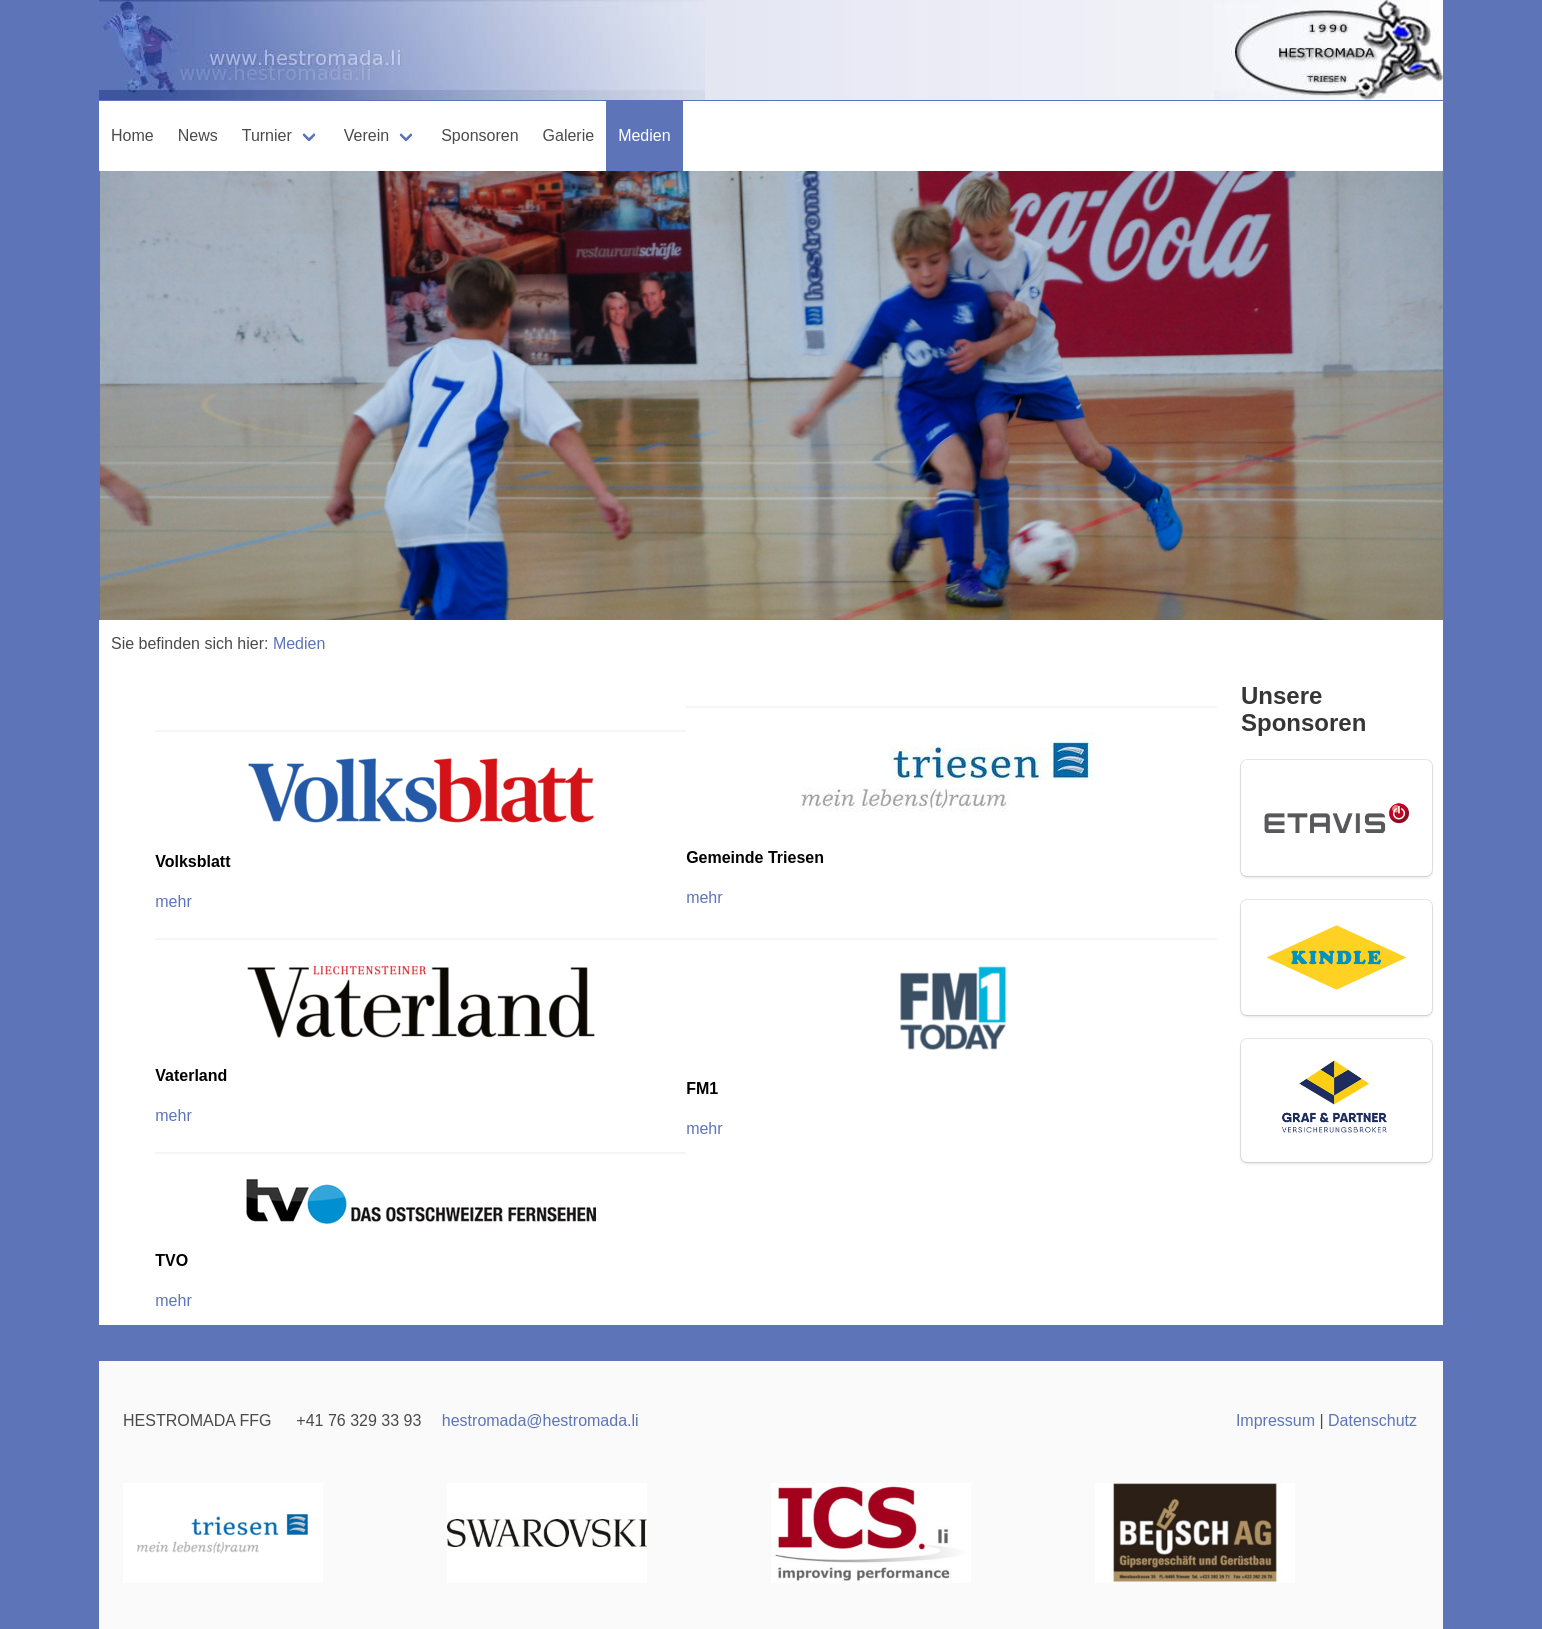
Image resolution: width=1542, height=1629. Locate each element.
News (198, 135)
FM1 (702, 1088)
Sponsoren (479, 135)
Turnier (267, 135)
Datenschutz (1372, 1420)
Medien (644, 135)
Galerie (569, 135)
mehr (704, 897)
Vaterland (191, 1075)
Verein (366, 135)
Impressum (1275, 1420)
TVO (171, 1260)
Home (132, 135)
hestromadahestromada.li (540, 1420)
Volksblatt (192, 861)
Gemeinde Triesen (755, 857)
